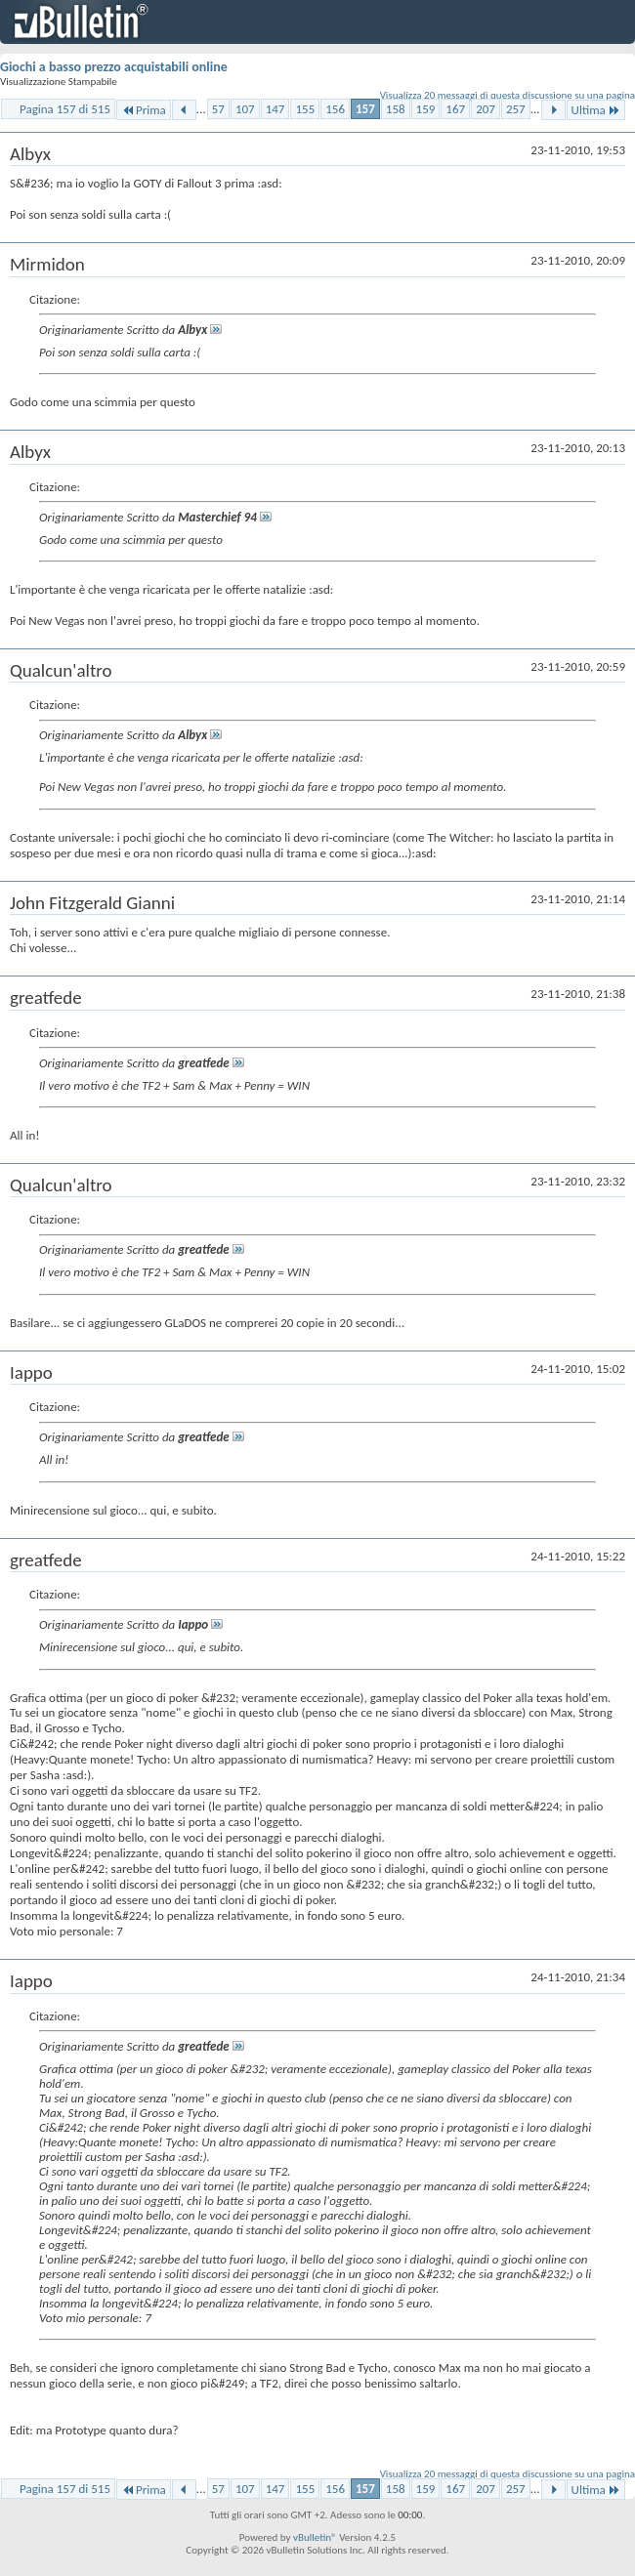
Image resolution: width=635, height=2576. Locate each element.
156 (335, 109)
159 (426, 109)
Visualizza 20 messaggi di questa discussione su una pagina (507, 95)
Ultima (596, 110)
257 (516, 109)
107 (245, 109)
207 (485, 109)
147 (275, 109)
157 (365, 109)
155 (305, 109)
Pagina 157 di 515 (65, 109)
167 (455, 109)
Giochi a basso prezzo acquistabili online (114, 67)
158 (395, 109)
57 (218, 109)
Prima (143, 110)
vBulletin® (315, 2537)
